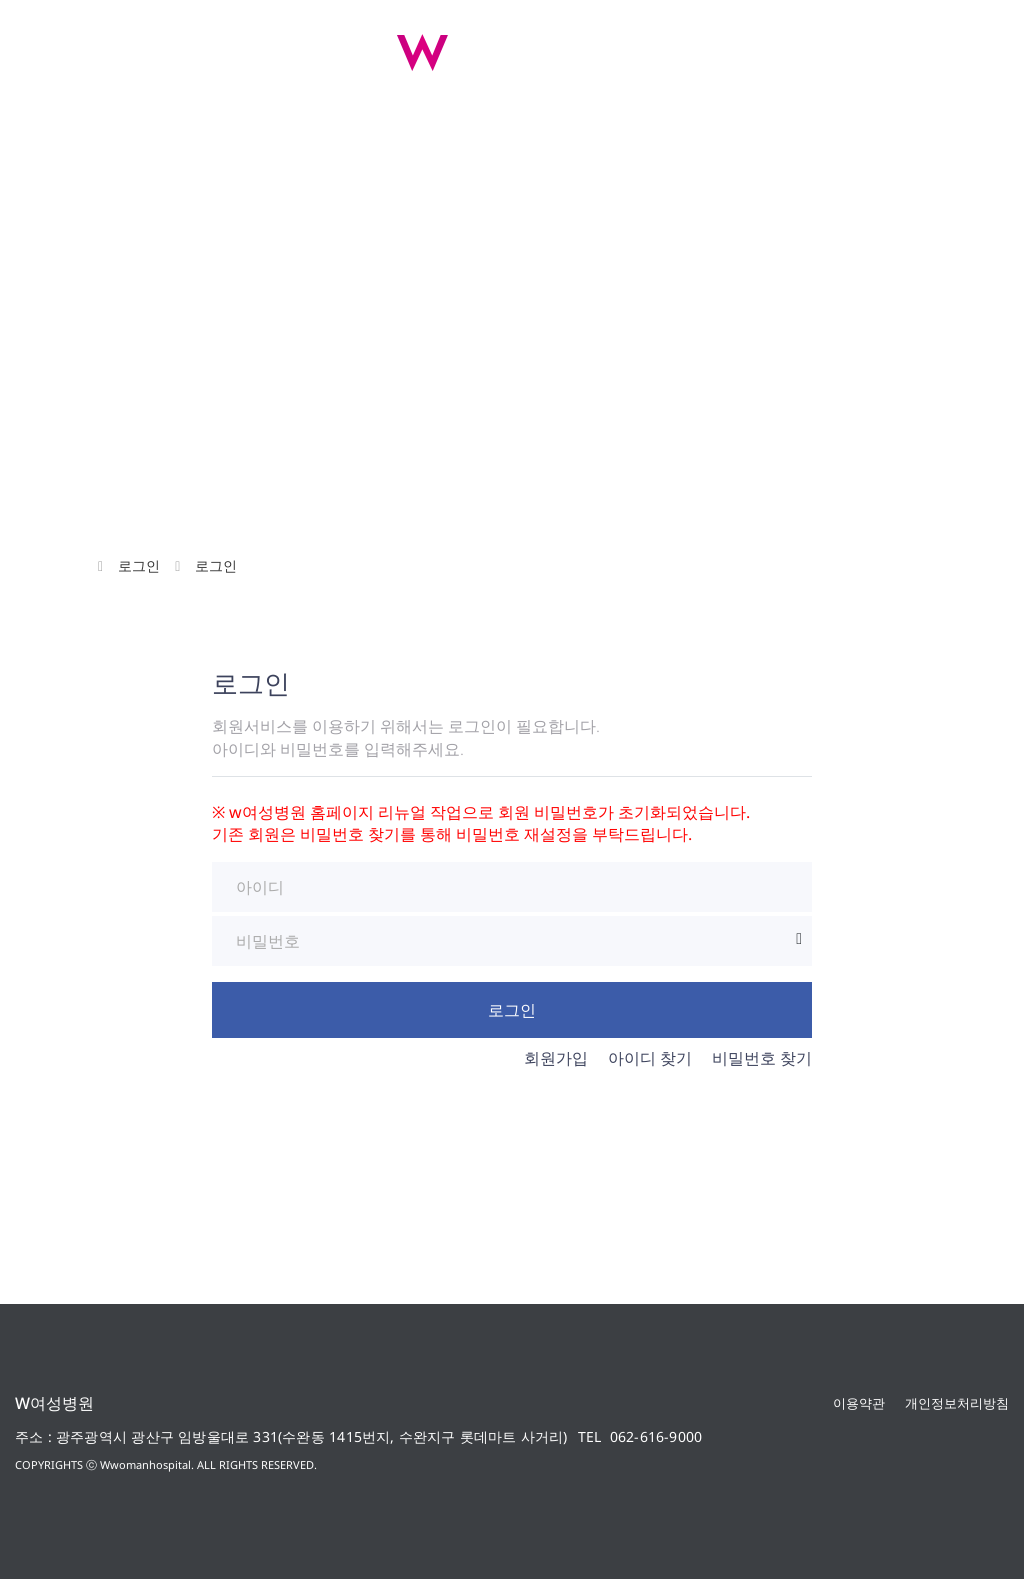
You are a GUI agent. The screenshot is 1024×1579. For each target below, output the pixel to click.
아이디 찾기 (650, 1058)
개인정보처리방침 (957, 1403)
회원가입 (556, 1058)
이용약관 (859, 1403)
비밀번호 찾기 (762, 1058)
